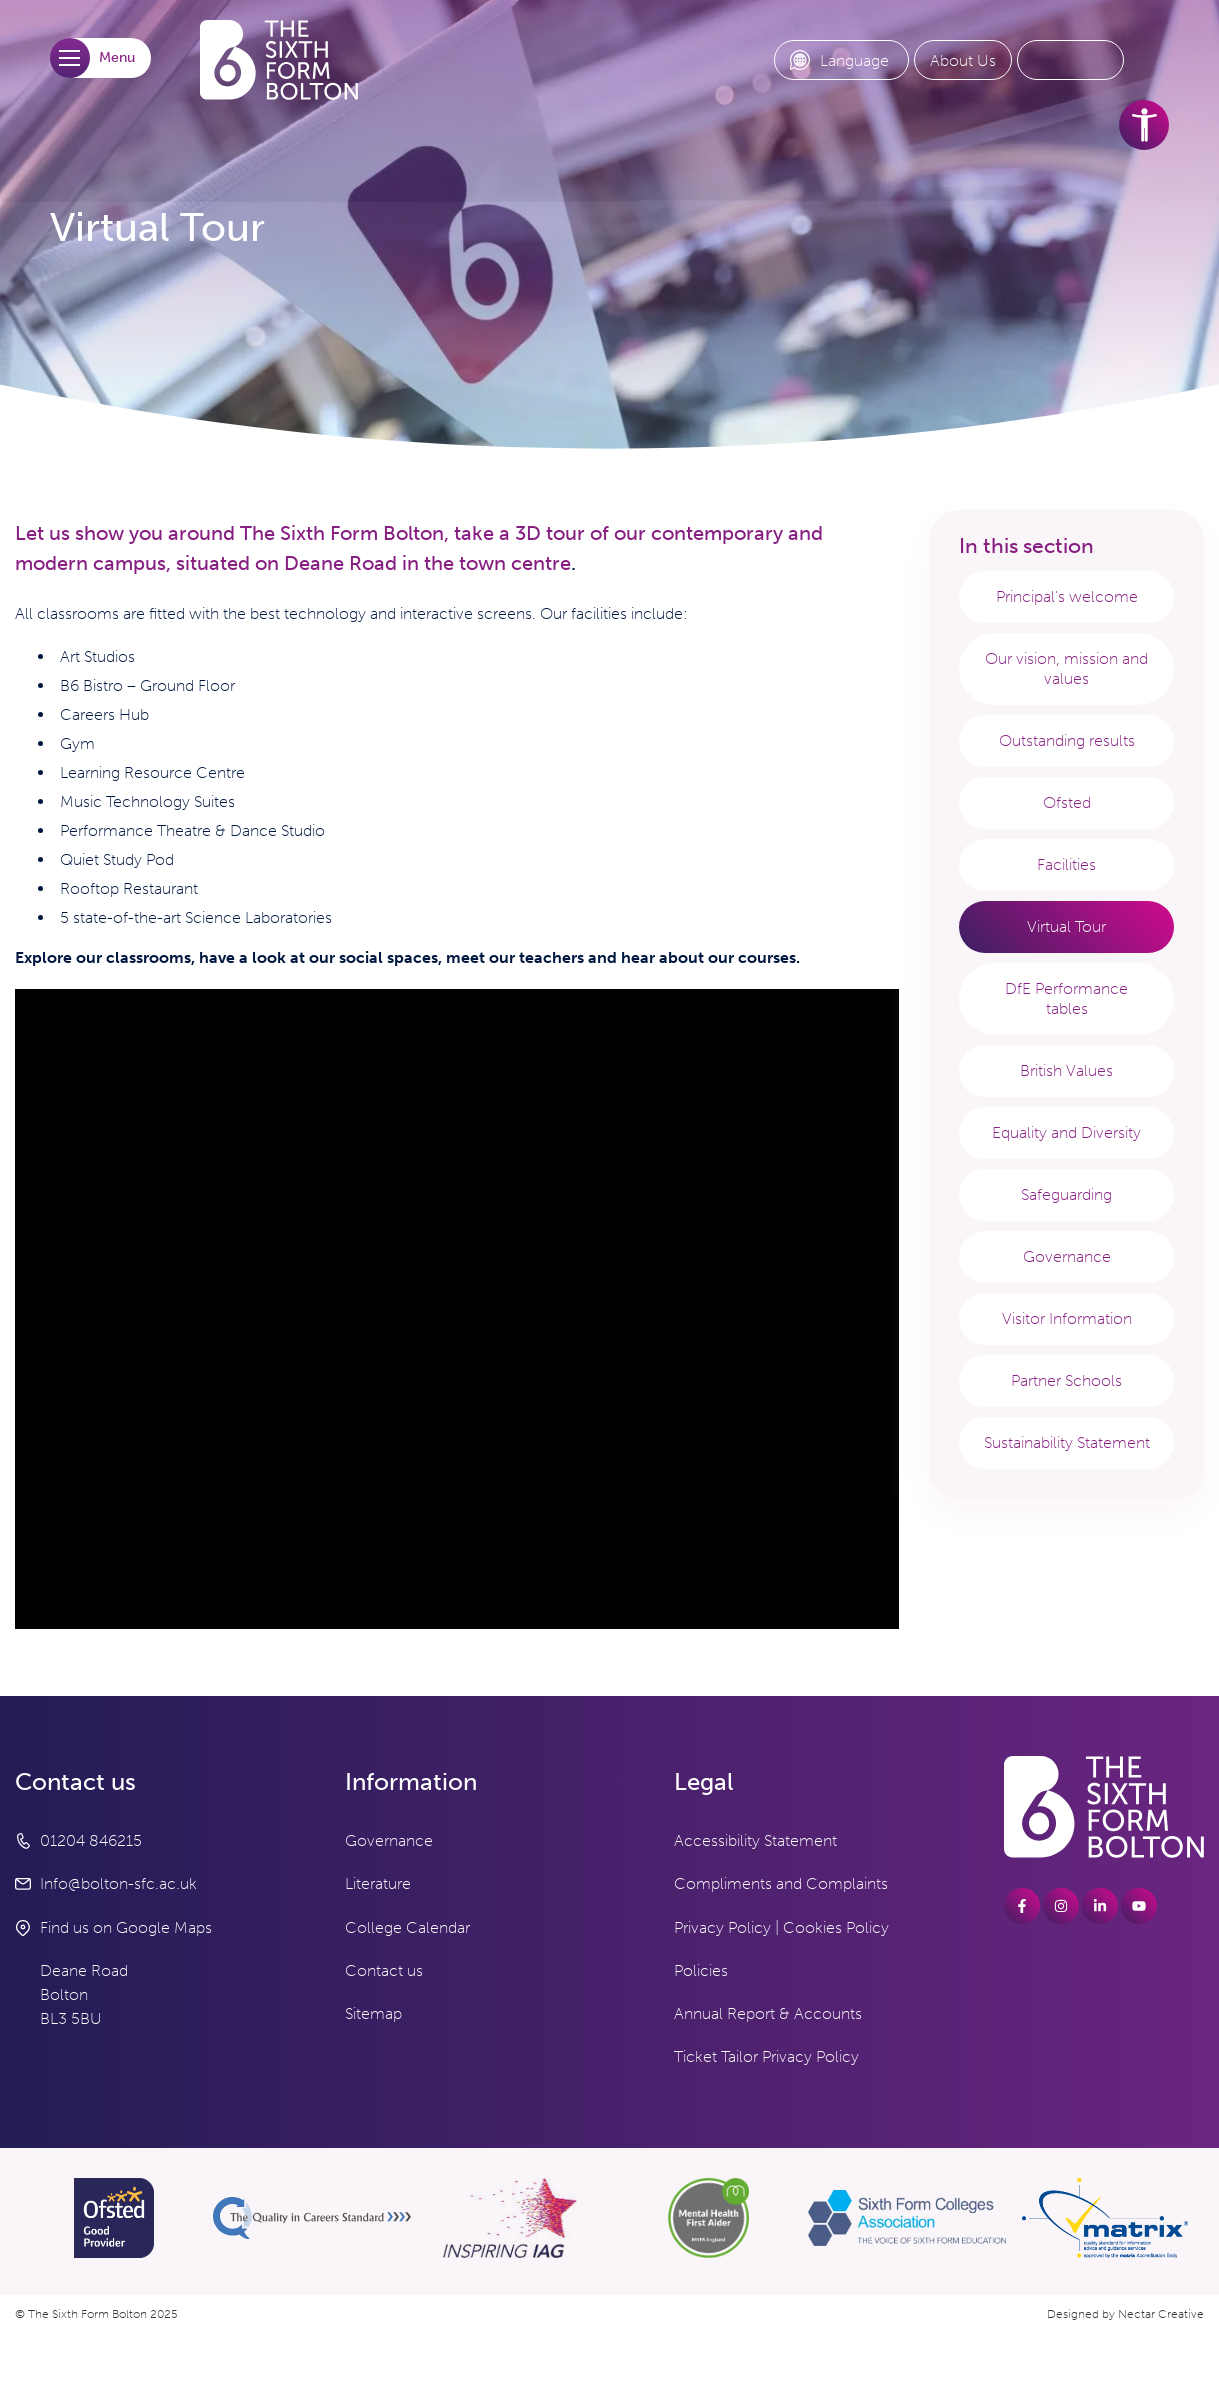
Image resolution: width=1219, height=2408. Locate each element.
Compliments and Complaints (781, 1883)
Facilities (1066, 864)
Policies (701, 1970)
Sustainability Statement (1067, 1442)
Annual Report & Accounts (768, 2013)
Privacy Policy (722, 1927)
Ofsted (1067, 802)
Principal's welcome (1067, 596)
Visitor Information (1067, 1318)
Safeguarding (1066, 1194)
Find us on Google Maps (126, 1927)
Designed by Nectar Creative (1125, 2314)
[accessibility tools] (1144, 125)
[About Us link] (963, 61)
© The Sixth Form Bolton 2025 (96, 2314)
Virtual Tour (1066, 926)
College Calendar (407, 1927)
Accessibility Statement (755, 1840)
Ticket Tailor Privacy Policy (766, 2056)
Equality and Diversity (1066, 1132)
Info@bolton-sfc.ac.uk (118, 1883)
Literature (378, 1883)
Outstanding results (1067, 740)
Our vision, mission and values (1066, 668)
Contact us (384, 1970)
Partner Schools (1066, 1380)
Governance (1067, 1256)
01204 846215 (91, 1840)
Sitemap (373, 2013)
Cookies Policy (836, 1927)
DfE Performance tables (1066, 998)
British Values (1066, 1070)
